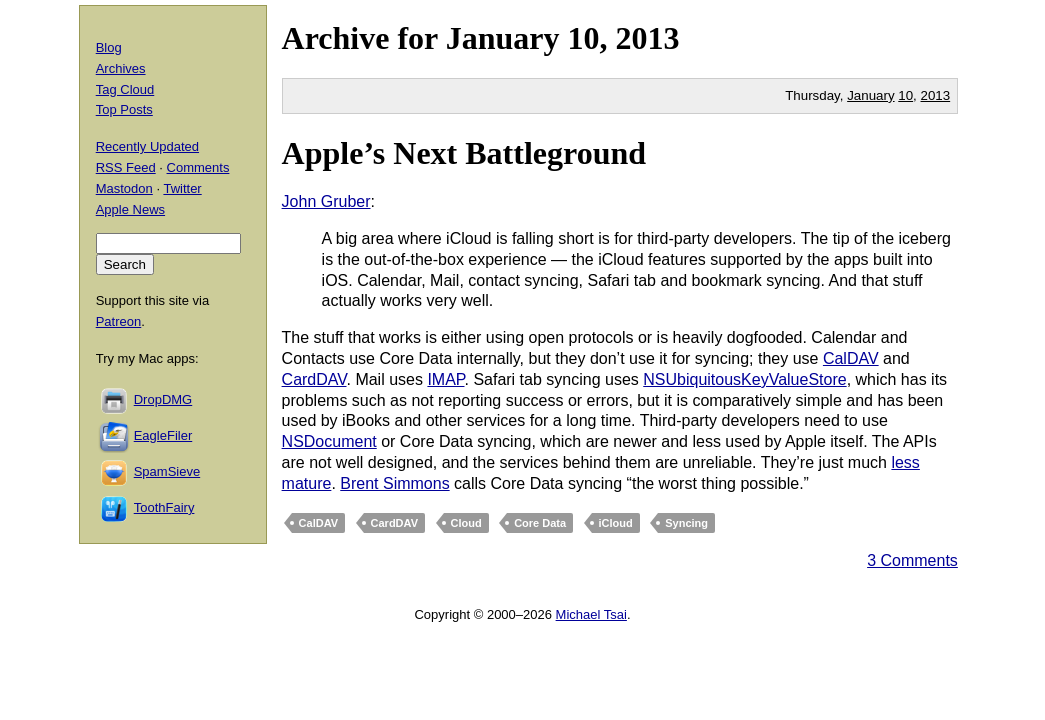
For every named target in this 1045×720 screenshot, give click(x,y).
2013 (647, 38)
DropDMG (163, 399)
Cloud (466, 523)
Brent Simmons (394, 483)
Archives (121, 68)
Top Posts (124, 109)
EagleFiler (163, 435)
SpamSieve (167, 471)
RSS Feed (126, 167)
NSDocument (329, 441)
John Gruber (326, 201)
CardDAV (314, 379)
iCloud (616, 523)
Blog (109, 47)
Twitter (182, 188)
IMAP (445, 379)
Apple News (130, 209)
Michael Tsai (591, 614)
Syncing (686, 523)
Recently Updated (147, 146)
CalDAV (851, 358)
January (503, 38)
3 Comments (912, 560)
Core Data (540, 523)
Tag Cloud (125, 89)
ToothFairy (164, 507)
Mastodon (124, 188)
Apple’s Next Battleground (464, 153)
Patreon (119, 321)
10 (905, 95)
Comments (198, 167)
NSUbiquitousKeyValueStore (744, 379)
